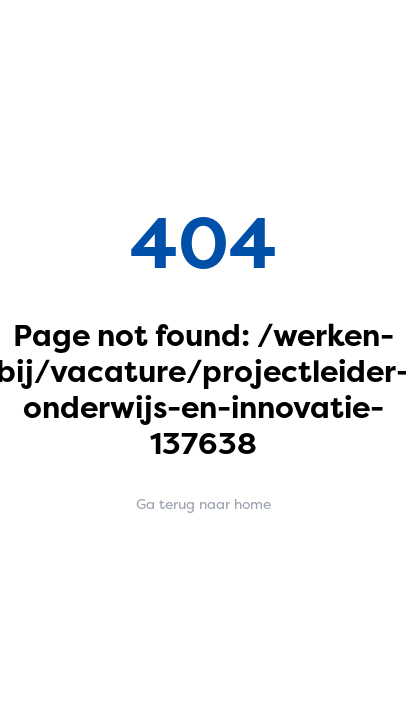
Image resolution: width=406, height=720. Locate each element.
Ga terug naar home (203, 503)
